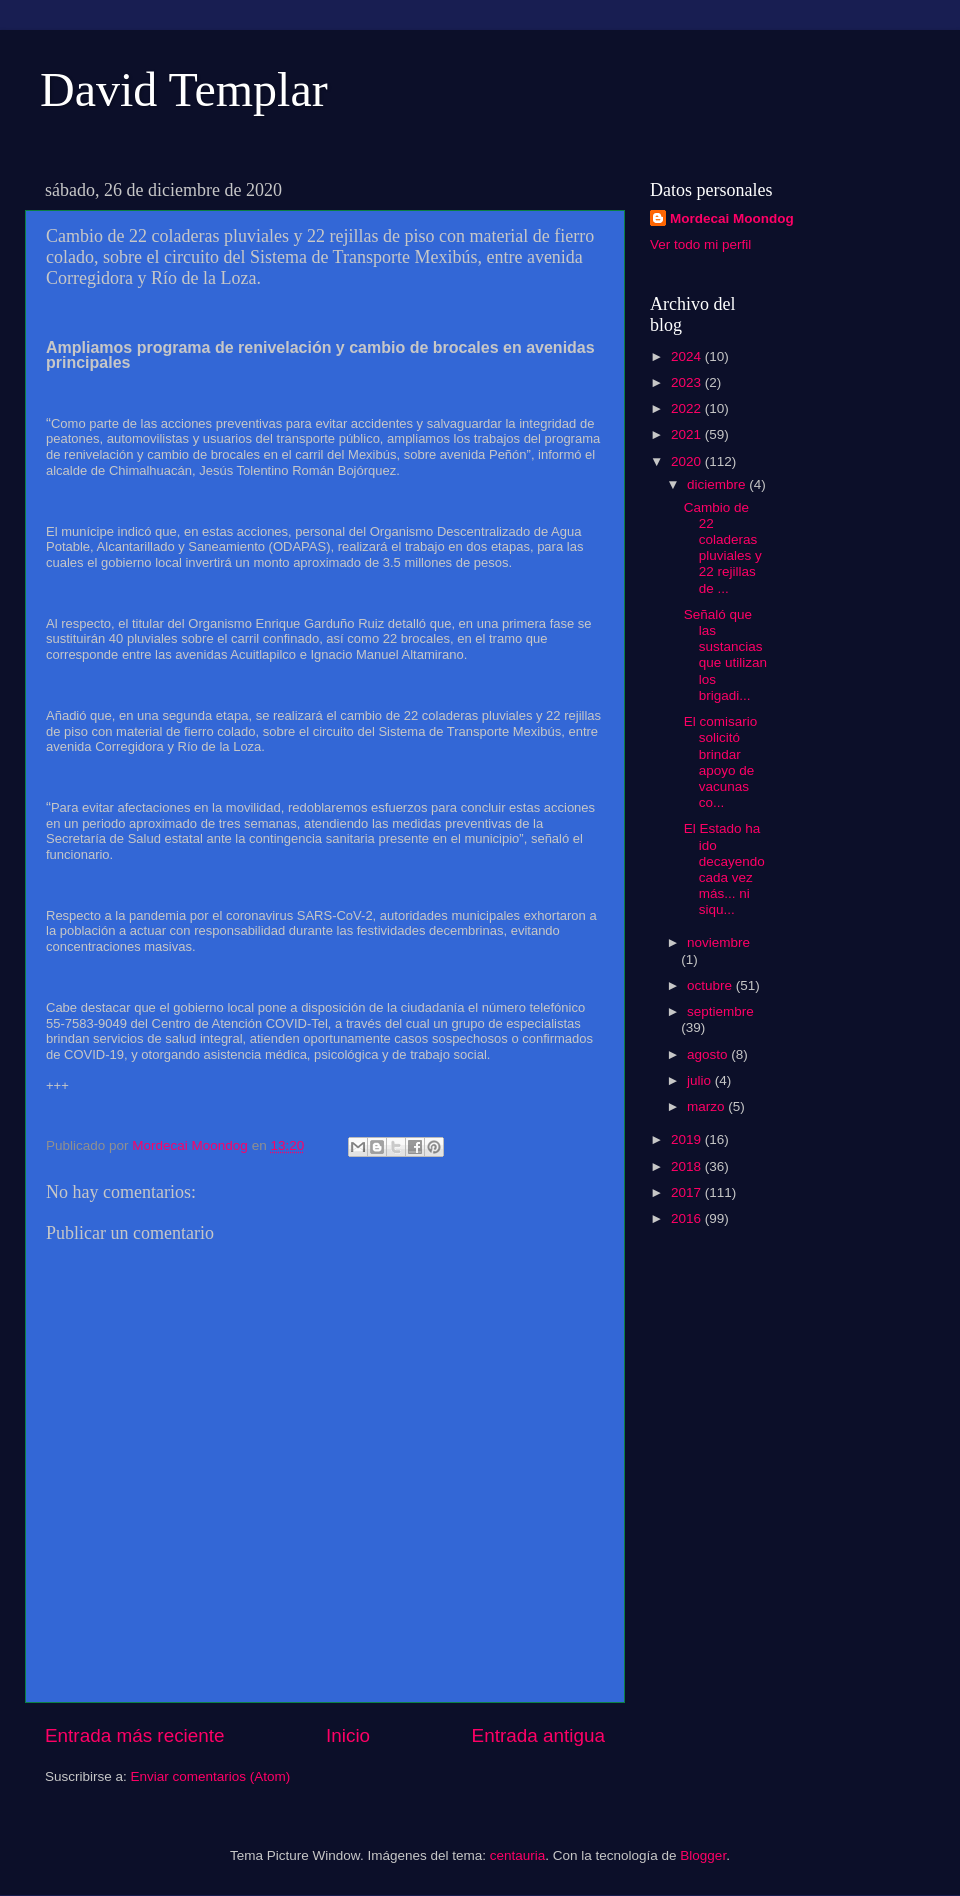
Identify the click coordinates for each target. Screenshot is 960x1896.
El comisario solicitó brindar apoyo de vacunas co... (721, 762)
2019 (688, 1139)
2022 (688, 408)
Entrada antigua (538, 1735)
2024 (688, 356)
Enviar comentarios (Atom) (211, 1776)
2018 (688, 1166)
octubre (711, 985)
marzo (707, 1106)
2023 (688, 382)
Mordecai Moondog (732, 218)
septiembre (720, 1011)
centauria (518, 1855)
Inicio (348, 1735)
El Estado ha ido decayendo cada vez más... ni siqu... (724, 869)
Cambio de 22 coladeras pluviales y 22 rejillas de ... (723, 548)
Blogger (703, 1855)
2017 (688, 1192)
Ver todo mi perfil (700, 244)
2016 (688, 1218)
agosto (709, 1054)
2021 (688, 434)
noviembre (718, 942)
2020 (688, 461)
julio (701, 1080)
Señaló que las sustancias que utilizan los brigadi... (725, 655)
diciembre (718, 484)
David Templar (184, 89)
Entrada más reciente (135, 1735)
